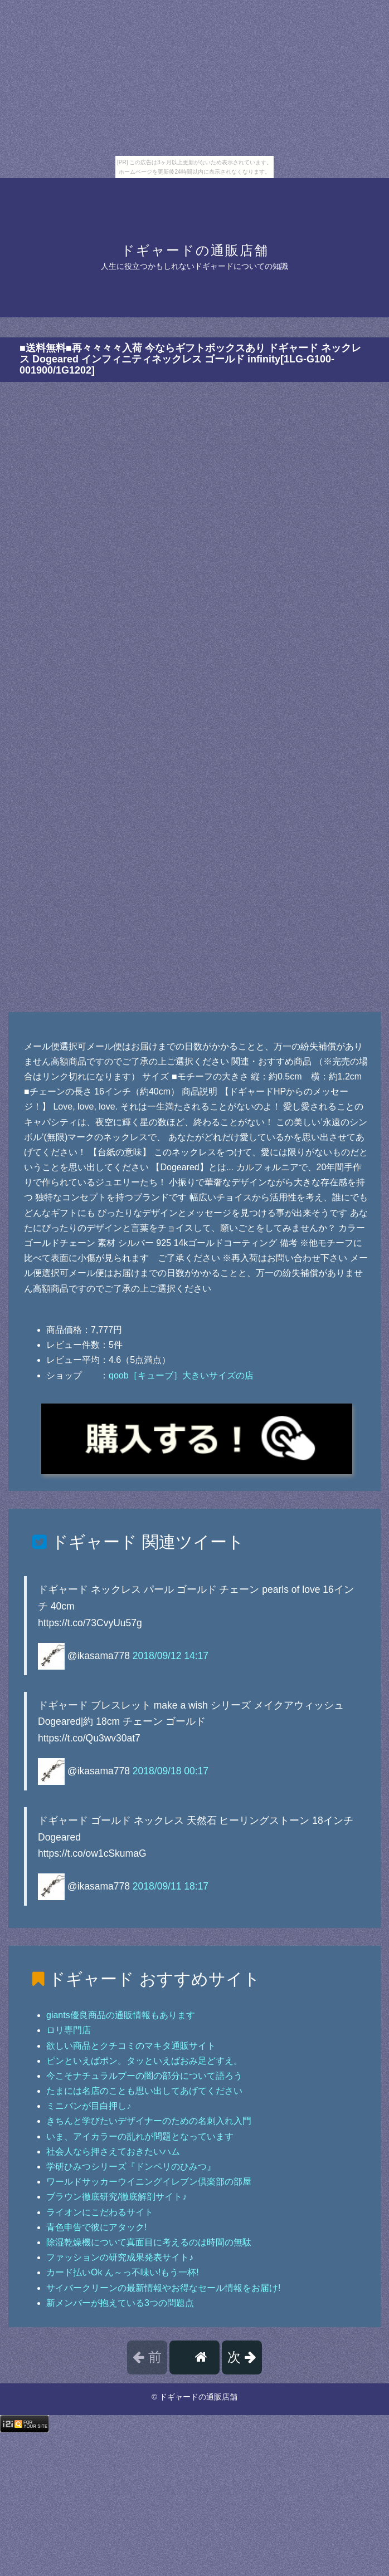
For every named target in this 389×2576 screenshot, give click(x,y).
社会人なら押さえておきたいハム (113, 2151)
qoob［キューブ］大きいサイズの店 (181, 1375)
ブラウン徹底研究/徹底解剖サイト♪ (116, 2196)
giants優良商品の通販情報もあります (120, 2015)
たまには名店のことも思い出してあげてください (144, 2091)
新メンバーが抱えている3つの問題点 (120, 2303)
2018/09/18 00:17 (170, 1771)
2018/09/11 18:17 (170, 1886)
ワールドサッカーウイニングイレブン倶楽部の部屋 (148, 2181)
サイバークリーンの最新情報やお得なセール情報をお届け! (163, 2288)
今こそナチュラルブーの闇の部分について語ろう (144, 2076)
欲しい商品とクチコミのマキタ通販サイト (131, 2045)
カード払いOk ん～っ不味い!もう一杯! (122, 2272)
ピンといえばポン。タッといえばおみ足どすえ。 (144, 2060)
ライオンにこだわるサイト (99, 2212)
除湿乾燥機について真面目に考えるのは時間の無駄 (148, 2242)
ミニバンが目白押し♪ (88, 2106)
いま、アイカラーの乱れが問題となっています (140, 2136)
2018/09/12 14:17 (170, 1655)
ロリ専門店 (68, 2030)
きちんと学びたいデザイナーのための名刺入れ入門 (148, 2121)
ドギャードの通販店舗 (195, 250)
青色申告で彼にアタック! (96, 2227)
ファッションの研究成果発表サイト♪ (119, 2257)
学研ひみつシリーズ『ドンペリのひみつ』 (131, 2166)
